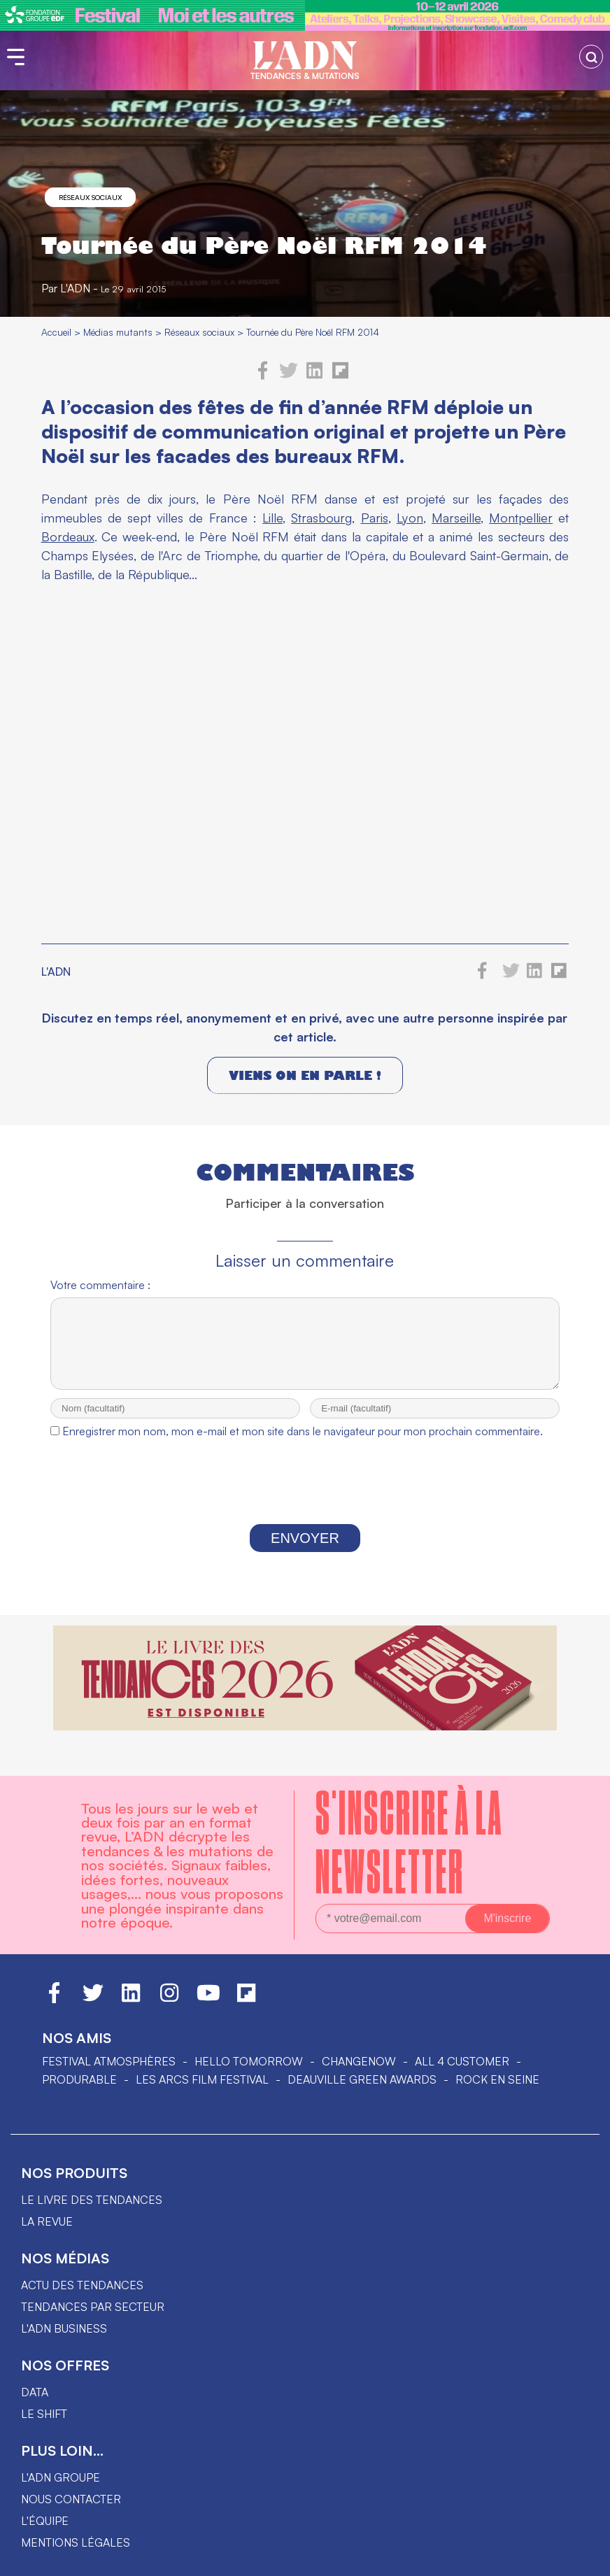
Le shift (44, 2414)
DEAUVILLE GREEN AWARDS (362, 2079)
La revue (47, 2221)
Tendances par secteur (92, 2307)
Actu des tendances (82, 2285)
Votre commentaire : (100, 1285)
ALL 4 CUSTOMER (462, 2061)
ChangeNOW (359, 2061)
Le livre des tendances (91, 2200)
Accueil (56, 332)
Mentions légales (75, 2542)
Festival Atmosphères (109, 2061)
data (34, 2392)
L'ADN (75, 288)
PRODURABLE (79, 2079)
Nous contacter (71, 2499)
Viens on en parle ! (305, 1075)
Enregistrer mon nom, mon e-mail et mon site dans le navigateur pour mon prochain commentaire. (302, 1444)
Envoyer (305, 1550)
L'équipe (45, 2521)
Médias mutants (117, 332)
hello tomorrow (248, 2061)
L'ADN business (64, 2328)
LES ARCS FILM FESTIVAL (202, 2079)
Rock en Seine (497, 2079)
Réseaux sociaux (90, 197)
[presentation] (305, 1497)
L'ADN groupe (60, 2477)
